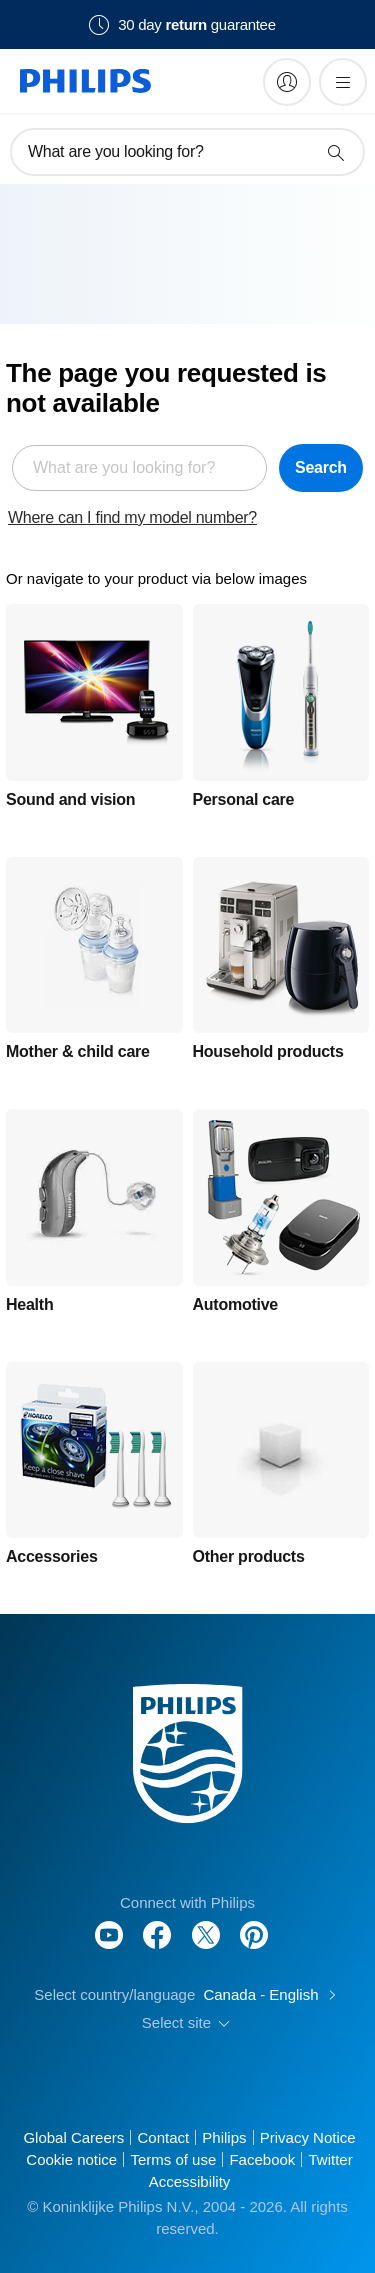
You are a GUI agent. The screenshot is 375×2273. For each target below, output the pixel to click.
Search (321, 467)
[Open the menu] (343, 82)
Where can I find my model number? (132, 517)
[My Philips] (287, 82)
